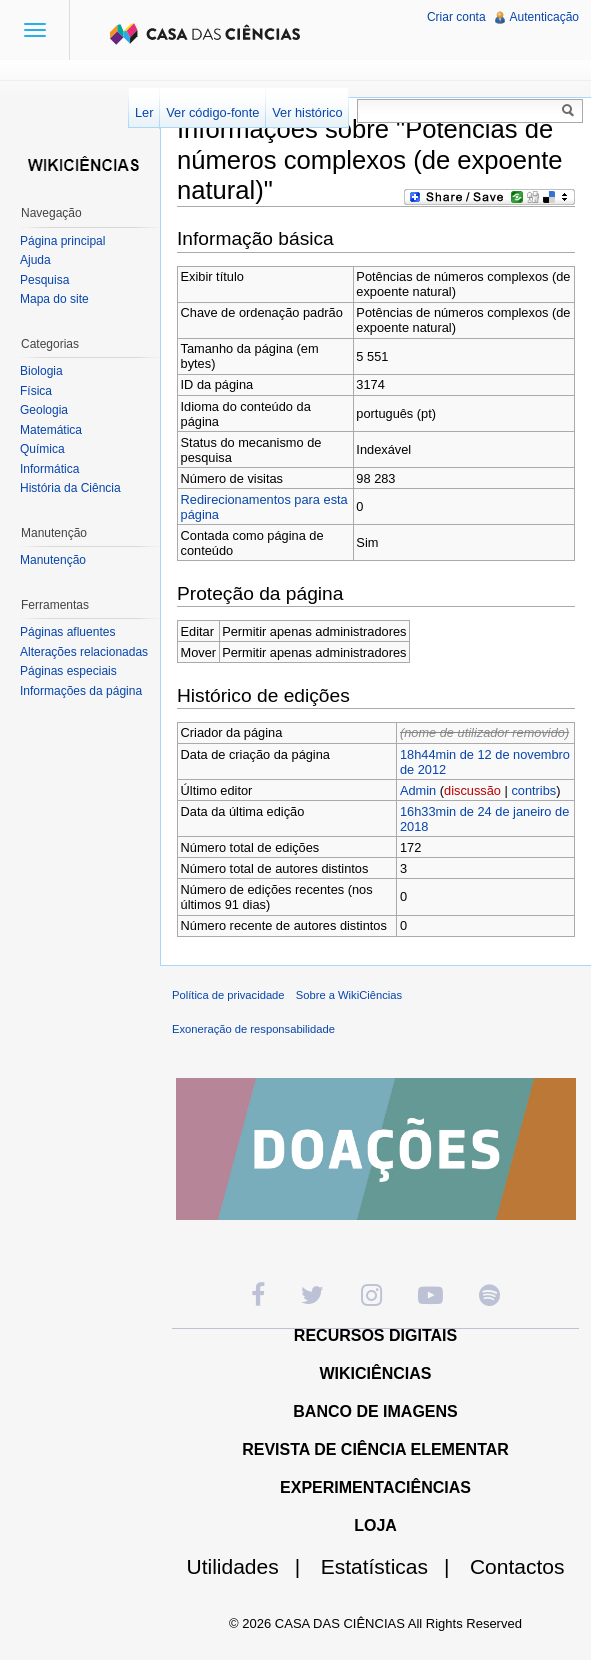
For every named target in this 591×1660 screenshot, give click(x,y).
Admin (418, 790)
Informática (49, 469)
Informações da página (81, 691)
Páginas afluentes (67, 632)
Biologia (41, 371)
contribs (533, 790)
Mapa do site (54, 299)
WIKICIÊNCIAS (376, 1373)
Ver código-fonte (212, 112)
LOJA (375, 1525)
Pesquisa (44, 280)
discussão (472, 790)
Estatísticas (393, 1566)
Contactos (517, 1566)
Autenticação (544, 17)
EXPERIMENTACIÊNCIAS (375, 1487)
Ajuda (35, 260)
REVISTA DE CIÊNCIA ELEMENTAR (375, 1449)
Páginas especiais (68, 671)
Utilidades (252, 1566)
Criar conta (456, 17)
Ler (144, 112)
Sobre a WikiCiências (349, 995)
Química (42, 449)
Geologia (44, 410)
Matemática (51, 430)
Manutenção (53, 560)
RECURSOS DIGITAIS (375, 1335)
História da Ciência (70, 488)
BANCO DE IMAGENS (375, 1411)
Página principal (62, 241)
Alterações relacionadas (84, 652)
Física (36, 391)
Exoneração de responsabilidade (253, 1029)
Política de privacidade (228, 995)
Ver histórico (307, 112)
